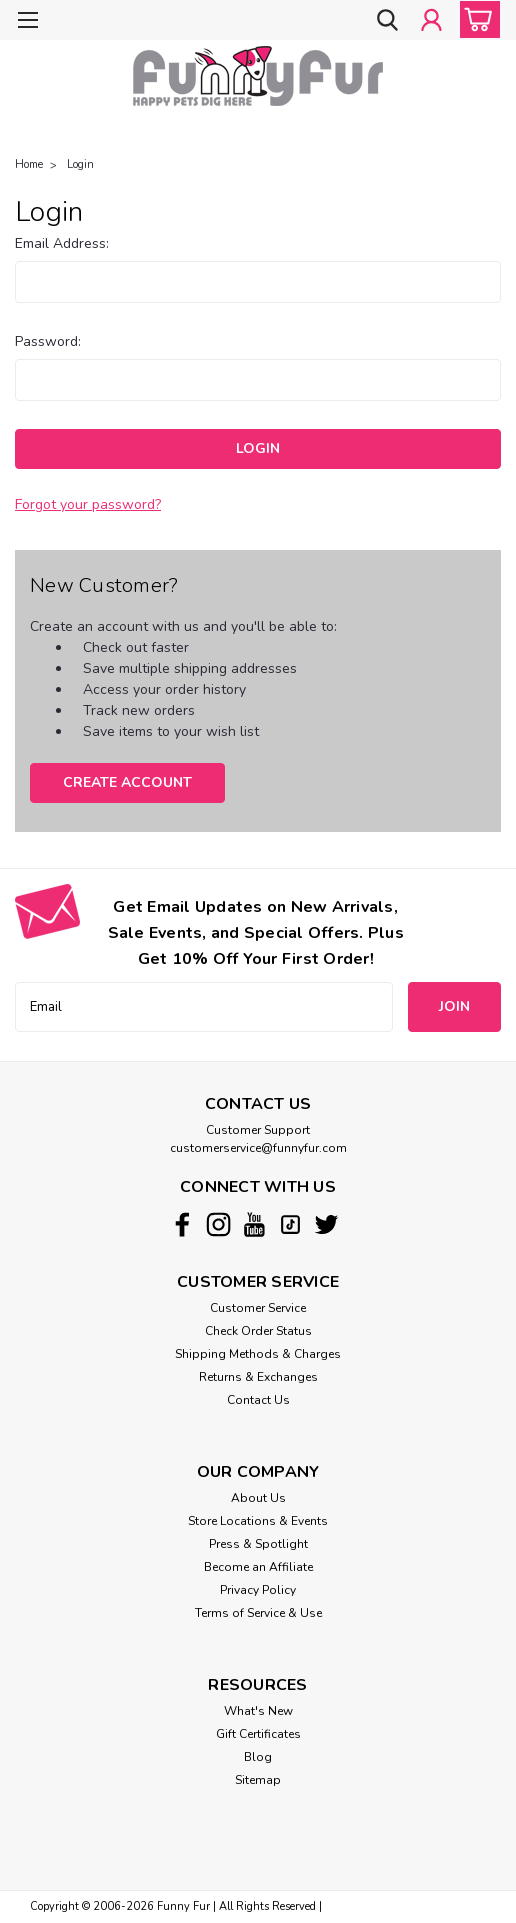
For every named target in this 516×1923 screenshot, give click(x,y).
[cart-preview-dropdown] (475, 19)
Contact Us (258, 1400)
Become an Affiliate (258, 1567)
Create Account (127, 782)
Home (29, 164)
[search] (386, 22)
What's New (258, 1711)
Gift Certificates (258, 1734)
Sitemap (258, 1780)
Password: (48, 341)
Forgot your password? (88, 504)
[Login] (431, 22)
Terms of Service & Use (258, 1613)
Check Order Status (258, 1331)
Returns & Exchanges (258, 1377)
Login (80, 164)
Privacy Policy (258, 1590)
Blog (258, 1757)
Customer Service (258, 1308)
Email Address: (62, 243)
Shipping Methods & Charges (258, 1354)
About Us (258, 1498)
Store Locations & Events (258, 1521)
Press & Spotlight (258, 1544)
